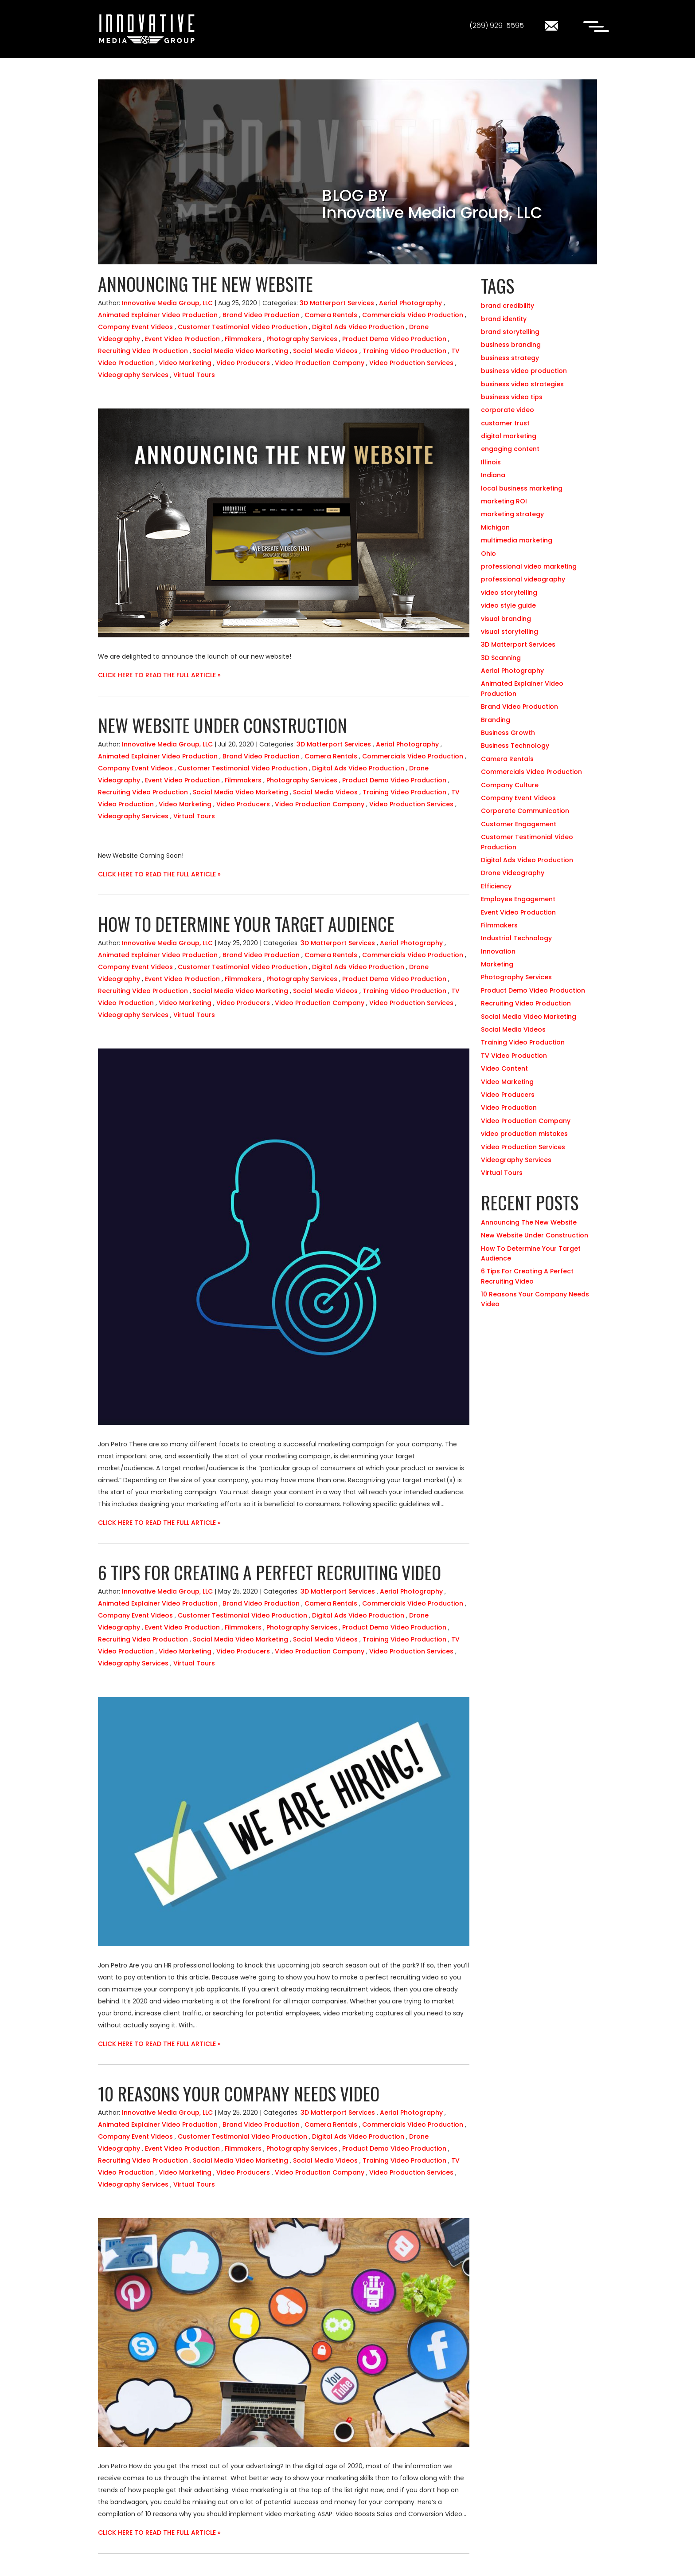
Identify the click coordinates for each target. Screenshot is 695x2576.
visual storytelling (509, 631)
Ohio (488, 553)
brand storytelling (510, 331)
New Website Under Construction (222, 725)
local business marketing (521, 488)
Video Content (504, 1068)
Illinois (491, 462)
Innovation (498, 951)
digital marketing (508, 436)
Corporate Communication (525, 810)
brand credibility (507, 305)
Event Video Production (182, 338)
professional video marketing (529, 566)
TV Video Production (514, 1055)
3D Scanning (501, 657)
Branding (495, 719)
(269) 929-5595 (496, 25)
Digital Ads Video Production (358, 326)
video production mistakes (524, 1133)
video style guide (508, 605)
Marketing (497, 964)
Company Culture (510, 785)
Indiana (493, 475)
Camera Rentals (331, 314)
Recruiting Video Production (143, 350)
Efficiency (496, 886)
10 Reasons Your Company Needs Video (238, 2093)
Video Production (509, 1107)
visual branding (506, 618)
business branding (511, 344)
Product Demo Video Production (394, 338)
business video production (524, 370)
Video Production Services (411, 362)
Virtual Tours (194, 374)
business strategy (510, 357)
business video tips (512, 397)
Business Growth (508, 732)
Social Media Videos (325, 350)
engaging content (510, 448)
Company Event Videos (135, 326)
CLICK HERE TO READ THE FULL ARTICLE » (159, 675)
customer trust (505, 423)
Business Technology (515, 745)
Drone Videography (512, 872)
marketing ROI (504, 501)
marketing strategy (512, 514)
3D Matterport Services (337, 302)
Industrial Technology (516, 938)
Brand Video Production (261, 314)
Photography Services (301, 338)
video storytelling (509, 592)
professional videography (523, 579)
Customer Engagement (518, 824)
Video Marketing (185, 362)
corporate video (507, 409)
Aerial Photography (410, 302)
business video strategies (522, 384)
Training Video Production (404, 350)
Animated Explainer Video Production (158, 314)
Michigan (495, 527)
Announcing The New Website (205, 284)
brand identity (504, 318)
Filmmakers (243, 338)
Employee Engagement (518, 899)
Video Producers (243, 362)
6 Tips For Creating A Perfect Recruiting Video (269, 1572)
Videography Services (133, 374)
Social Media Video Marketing (240, 350)
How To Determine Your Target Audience (246, 924)
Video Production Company (319, 362)
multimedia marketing (516, 540)
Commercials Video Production (412, 314)
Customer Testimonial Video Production (242, 326)
